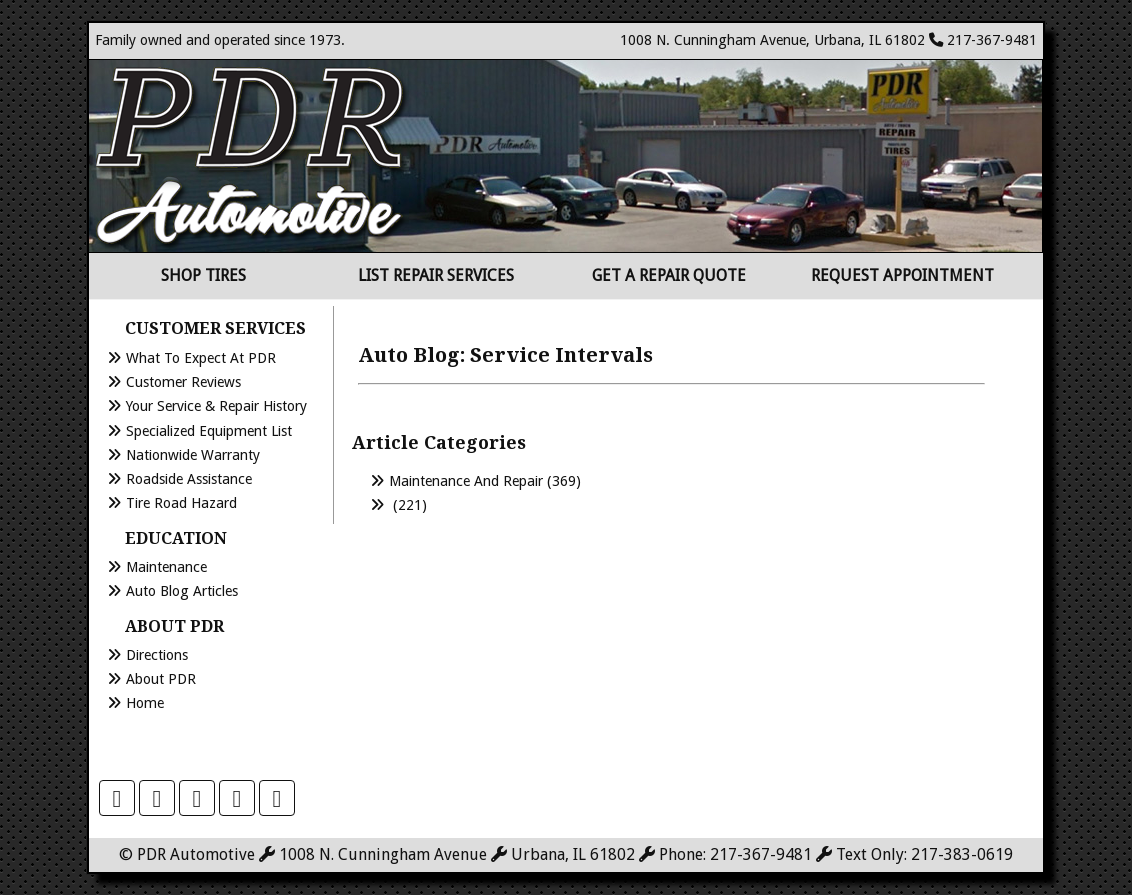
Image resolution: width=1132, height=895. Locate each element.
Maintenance (166, 567)
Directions (157, 655)
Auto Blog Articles (182, 591)
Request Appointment (902, 275)
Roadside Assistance (189, 479)
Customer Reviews (183, 382)
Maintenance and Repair (466, 481)
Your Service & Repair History (216, 406)
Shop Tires (203, 275)
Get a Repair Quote (669, 275)
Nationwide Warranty (193, 455)
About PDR (161, 679)
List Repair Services (436, 275)
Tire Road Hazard (181, 503)
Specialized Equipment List (209, 431)
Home (145, 703)
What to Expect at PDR (201, 358)
